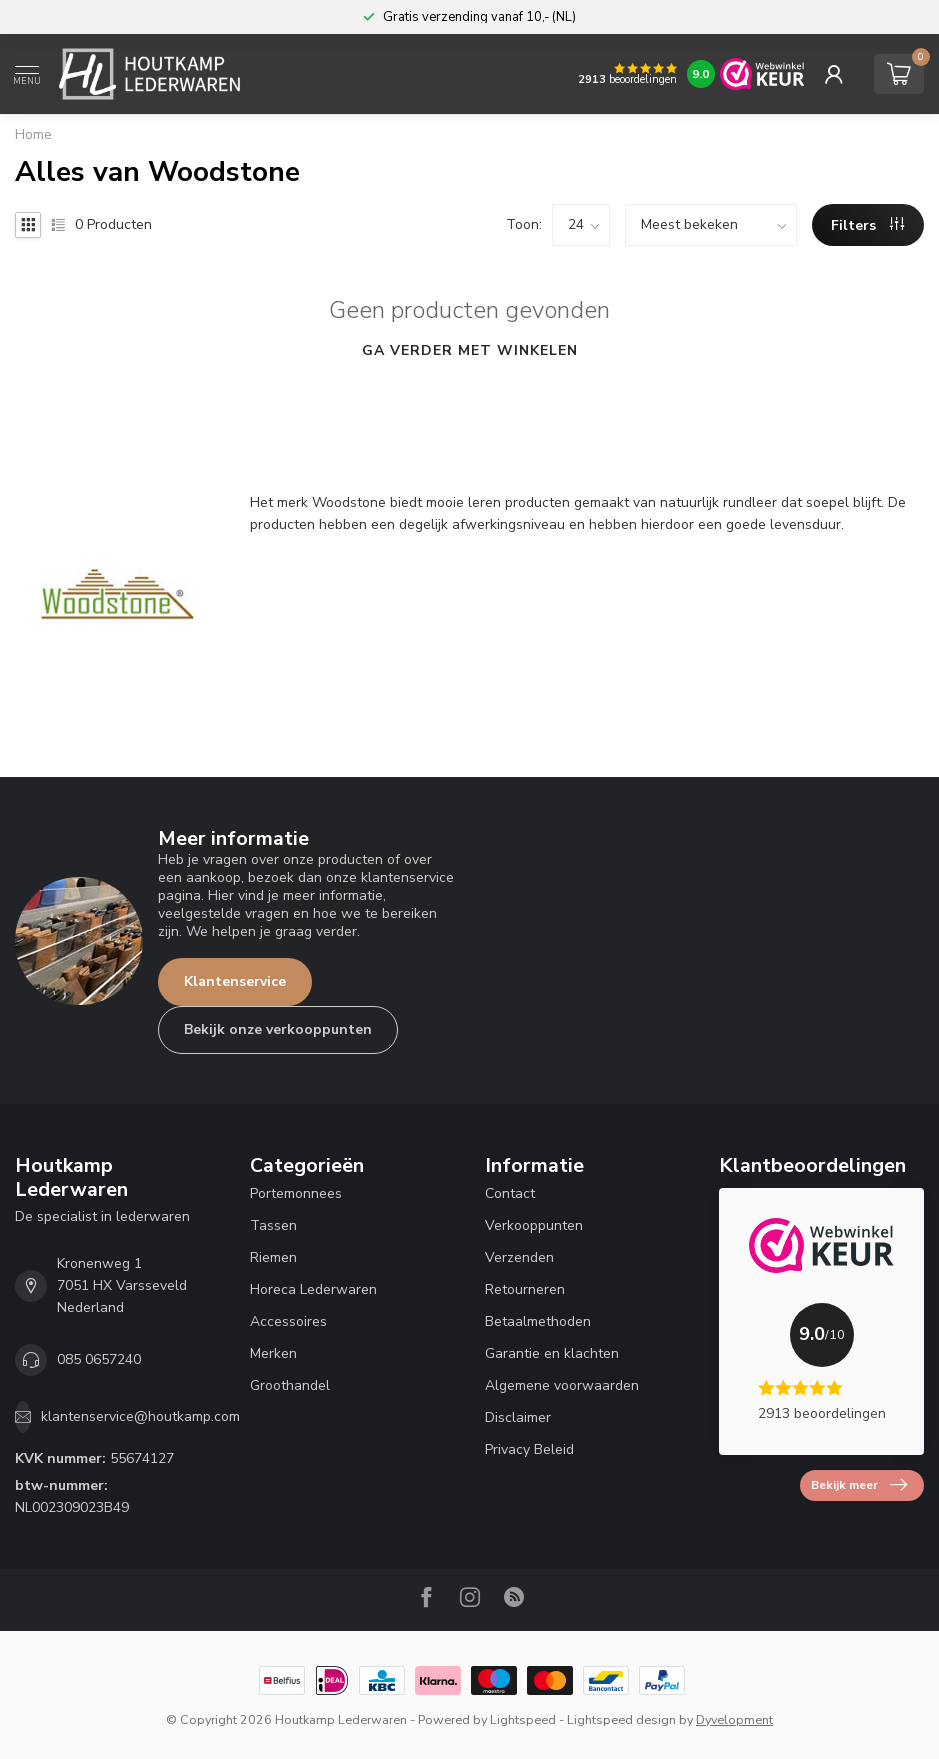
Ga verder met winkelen (470, 350)
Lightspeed (523, 1719)
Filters (867, 225)
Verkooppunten (534, 1225)
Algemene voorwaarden (562, 1385)
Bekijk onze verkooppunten (278, 1029)
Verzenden (519, 1257)
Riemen (273, 1257)
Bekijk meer (859, 1485)
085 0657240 (99, 1359)
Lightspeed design (621, 1719)
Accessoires (288, 1321)
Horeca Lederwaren (313, 1289)
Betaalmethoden (538, 1321)
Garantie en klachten (552, 1353)
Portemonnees (296, 1193)
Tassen (273, 1225)
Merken (273, 1353)
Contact (510, 1193)
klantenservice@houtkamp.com (140, 1416)
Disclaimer (518, 1417)
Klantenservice (235, 981)
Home (33, 135)
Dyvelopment (734, 1719)
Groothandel (290, 1385)
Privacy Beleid (529, 1449)
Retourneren (525, 1289)
